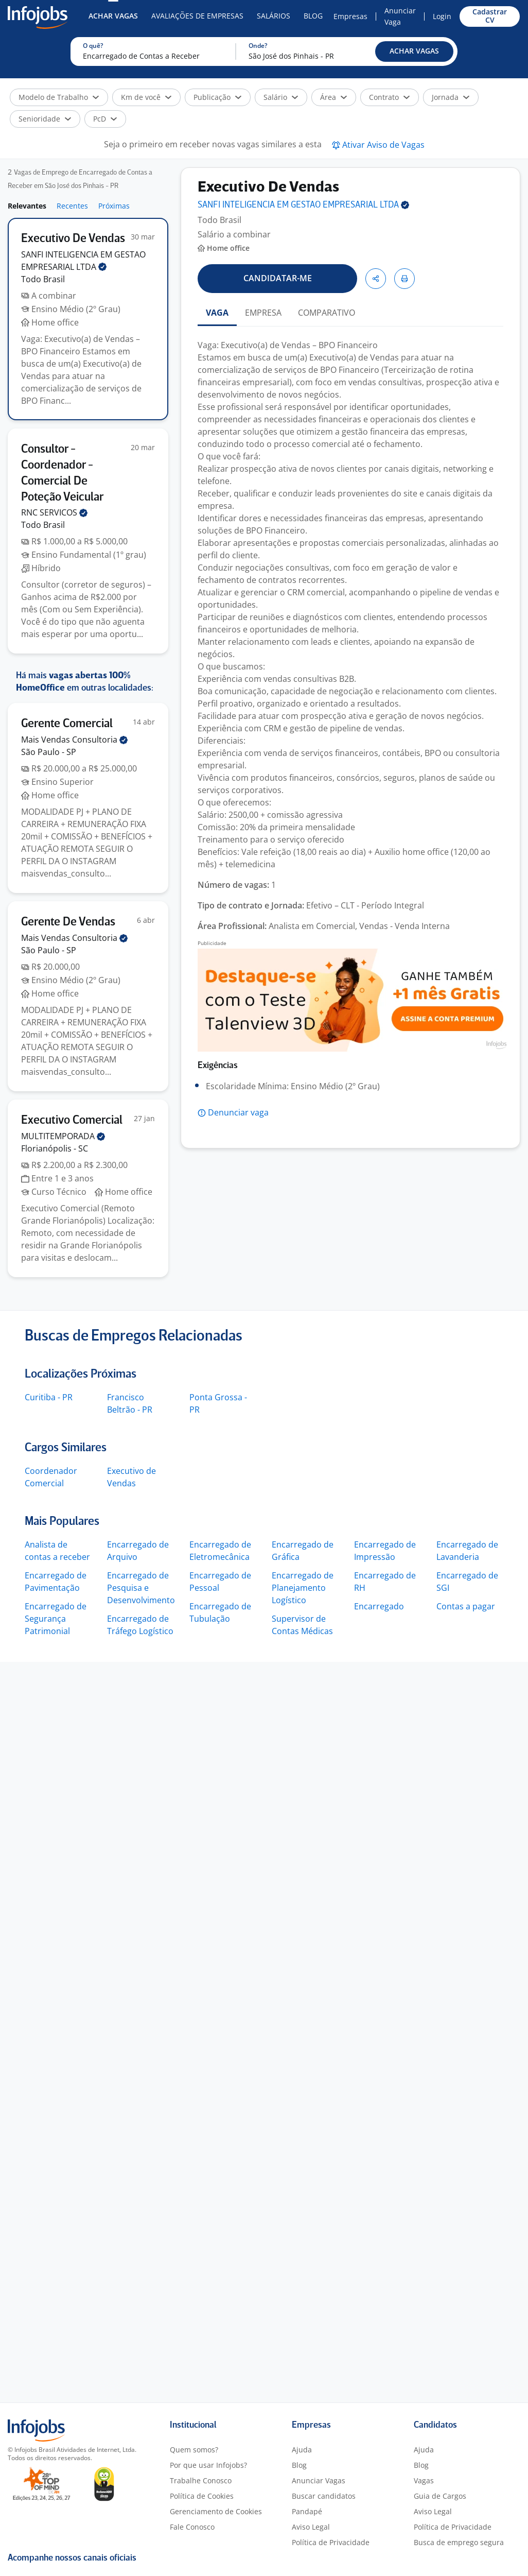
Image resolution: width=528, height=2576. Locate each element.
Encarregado (379, 1606)
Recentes (72, 206)
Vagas (424, 2480)
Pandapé (307, 2511)
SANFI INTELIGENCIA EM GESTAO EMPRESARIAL (303, 205)
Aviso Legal (311, 2527)
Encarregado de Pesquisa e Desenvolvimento (141, 1588)
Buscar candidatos (324, 2496)
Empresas (350, 16)
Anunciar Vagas (318, 2480)
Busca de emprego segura (459, 2542)
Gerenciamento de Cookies (216, 2511)
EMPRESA (263, 312)
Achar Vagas (113, 16)
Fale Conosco (192, 2527)
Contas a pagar (465, 1606)
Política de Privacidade (330, 2542)
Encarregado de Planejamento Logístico (302, 1588)
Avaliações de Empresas (197, 16)
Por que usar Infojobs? (208, 2465)
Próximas (114, 206)
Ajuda (302, 2449)
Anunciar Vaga (400, 16)
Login (442, 16)
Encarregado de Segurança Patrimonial (55, 1619)
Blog (313, 16)
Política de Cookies (202, 2496)
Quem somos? (194, 2449)
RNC (54, 512)
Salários (273, 16)
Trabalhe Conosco (201, 2480)
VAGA (217, 312)
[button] (414, 51)
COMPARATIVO (326, 312)
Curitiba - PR (49, 1397)
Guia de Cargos (440, 2496)
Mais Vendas (74, 739)
